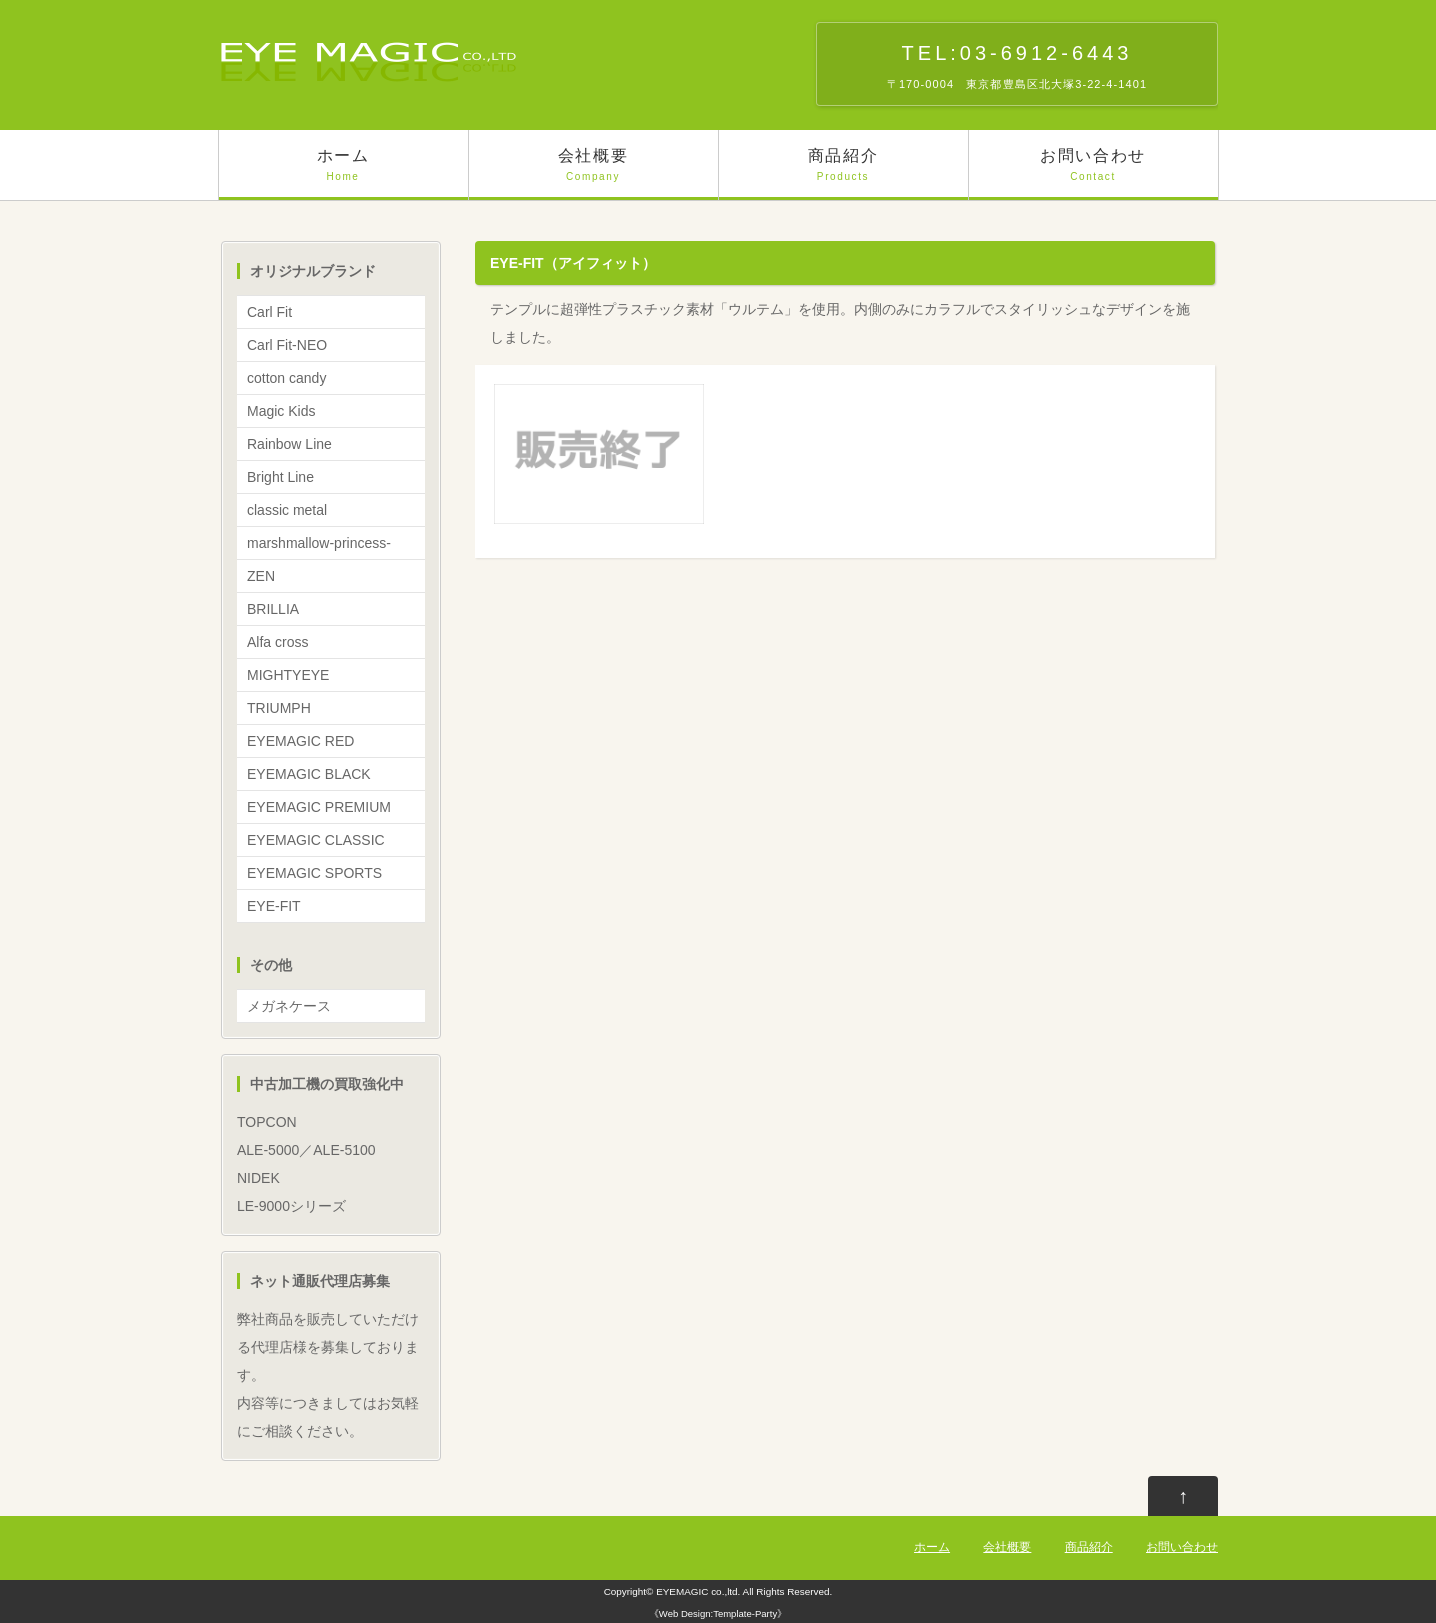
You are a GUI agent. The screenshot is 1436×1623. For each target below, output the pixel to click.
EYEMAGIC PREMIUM (319, 807)
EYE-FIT (274, 906)
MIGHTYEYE (288, 675)
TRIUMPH (279, 708)
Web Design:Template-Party (718, 1613)
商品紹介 (843, 173)
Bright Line (280, 477)
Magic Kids (281, 411)
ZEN (261, 576)
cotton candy (286, 378)
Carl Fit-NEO (287, 345)
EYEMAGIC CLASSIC (316, 840)
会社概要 (593, 173)
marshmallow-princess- (319, 543)
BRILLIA (273, 609)
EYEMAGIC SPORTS (314, 873)
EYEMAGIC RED (300, 741)
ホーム (343, 173)
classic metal (287, 510)
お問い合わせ (1093, 173)
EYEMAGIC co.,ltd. (698, 1591)
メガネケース (289, 1006)
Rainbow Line (289, 444)
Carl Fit (269, 312)
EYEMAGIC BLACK (309, 774)
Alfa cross (277, 642)
